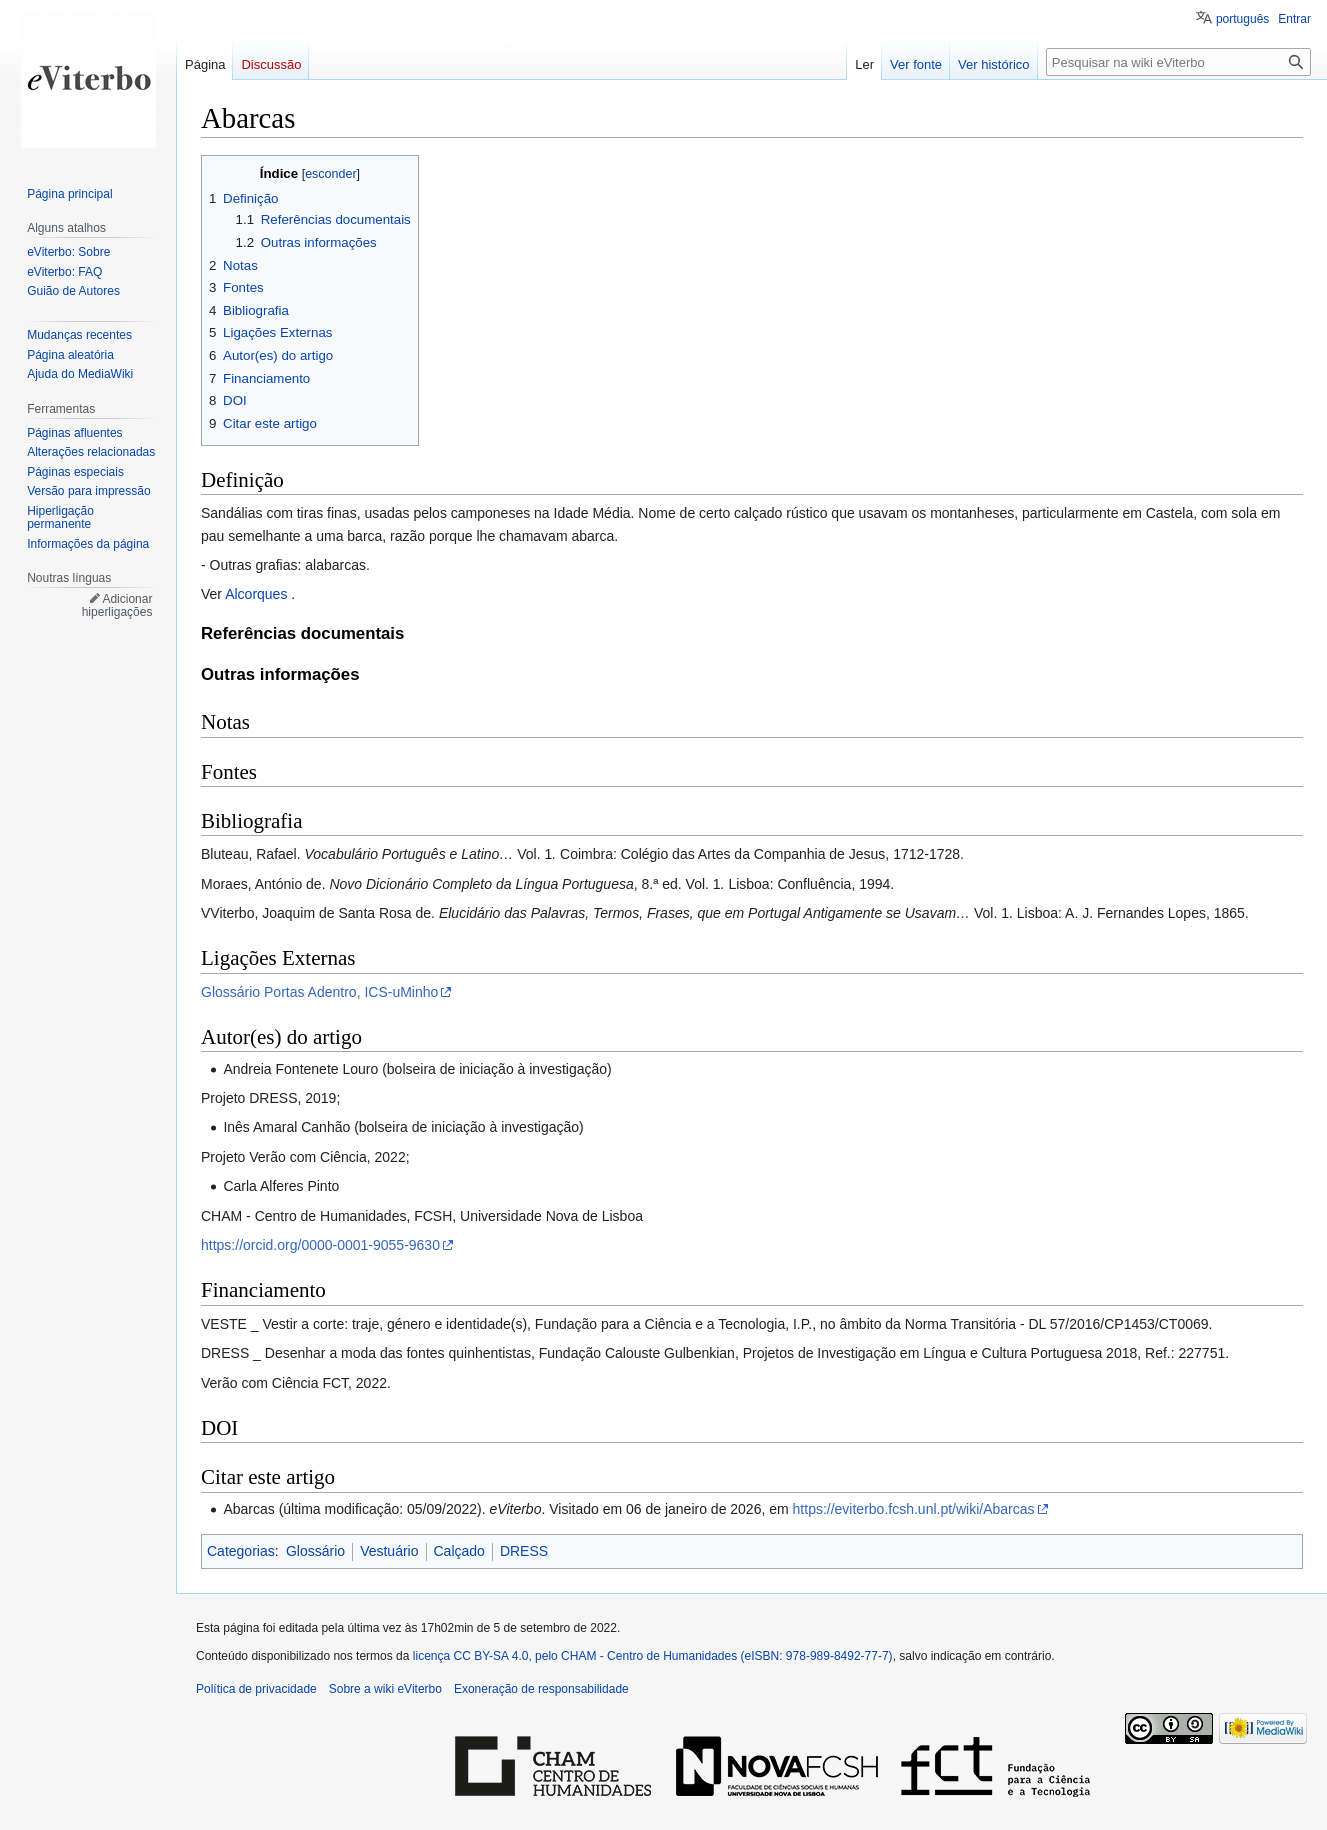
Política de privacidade (256, 1689)
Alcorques (256, 594)
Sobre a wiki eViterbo (385, 1689)
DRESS (524, 1551)
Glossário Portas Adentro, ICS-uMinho (319, 992)
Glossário (315, 1551)
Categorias (241, 1551)
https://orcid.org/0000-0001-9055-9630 (320, 1245)
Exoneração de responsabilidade (541, 1689)
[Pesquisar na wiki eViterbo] (1178, 62)
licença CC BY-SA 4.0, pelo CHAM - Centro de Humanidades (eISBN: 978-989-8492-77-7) (653, 1656)
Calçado (459, 1551)
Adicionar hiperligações (117, 606)
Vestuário (389, 1551)
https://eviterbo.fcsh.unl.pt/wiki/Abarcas (914, 1509)
